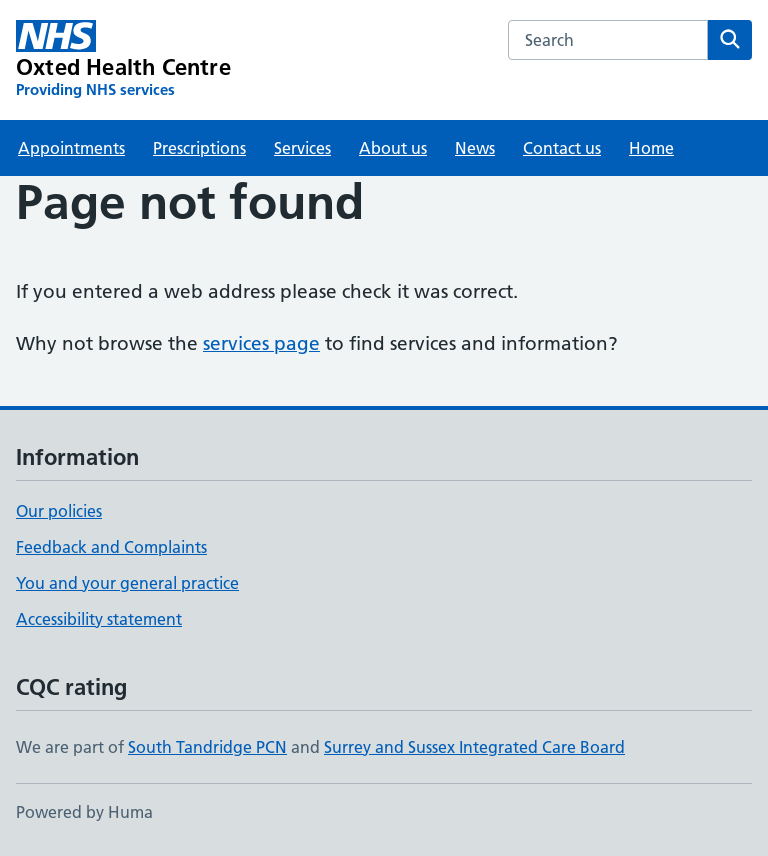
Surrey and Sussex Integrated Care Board (474, 747)
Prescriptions (199, 148)
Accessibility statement (99, 619)
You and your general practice (127, 583)
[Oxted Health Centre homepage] (123, 60)
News (475, 148)
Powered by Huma (84, 812)
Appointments (71, 148)
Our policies (59, 511)
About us (393, 148)
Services (302, 148)
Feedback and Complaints (111, 547)
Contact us (562, 148)
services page (261, 343)
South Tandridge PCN (207, 747)
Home (651, 148)
